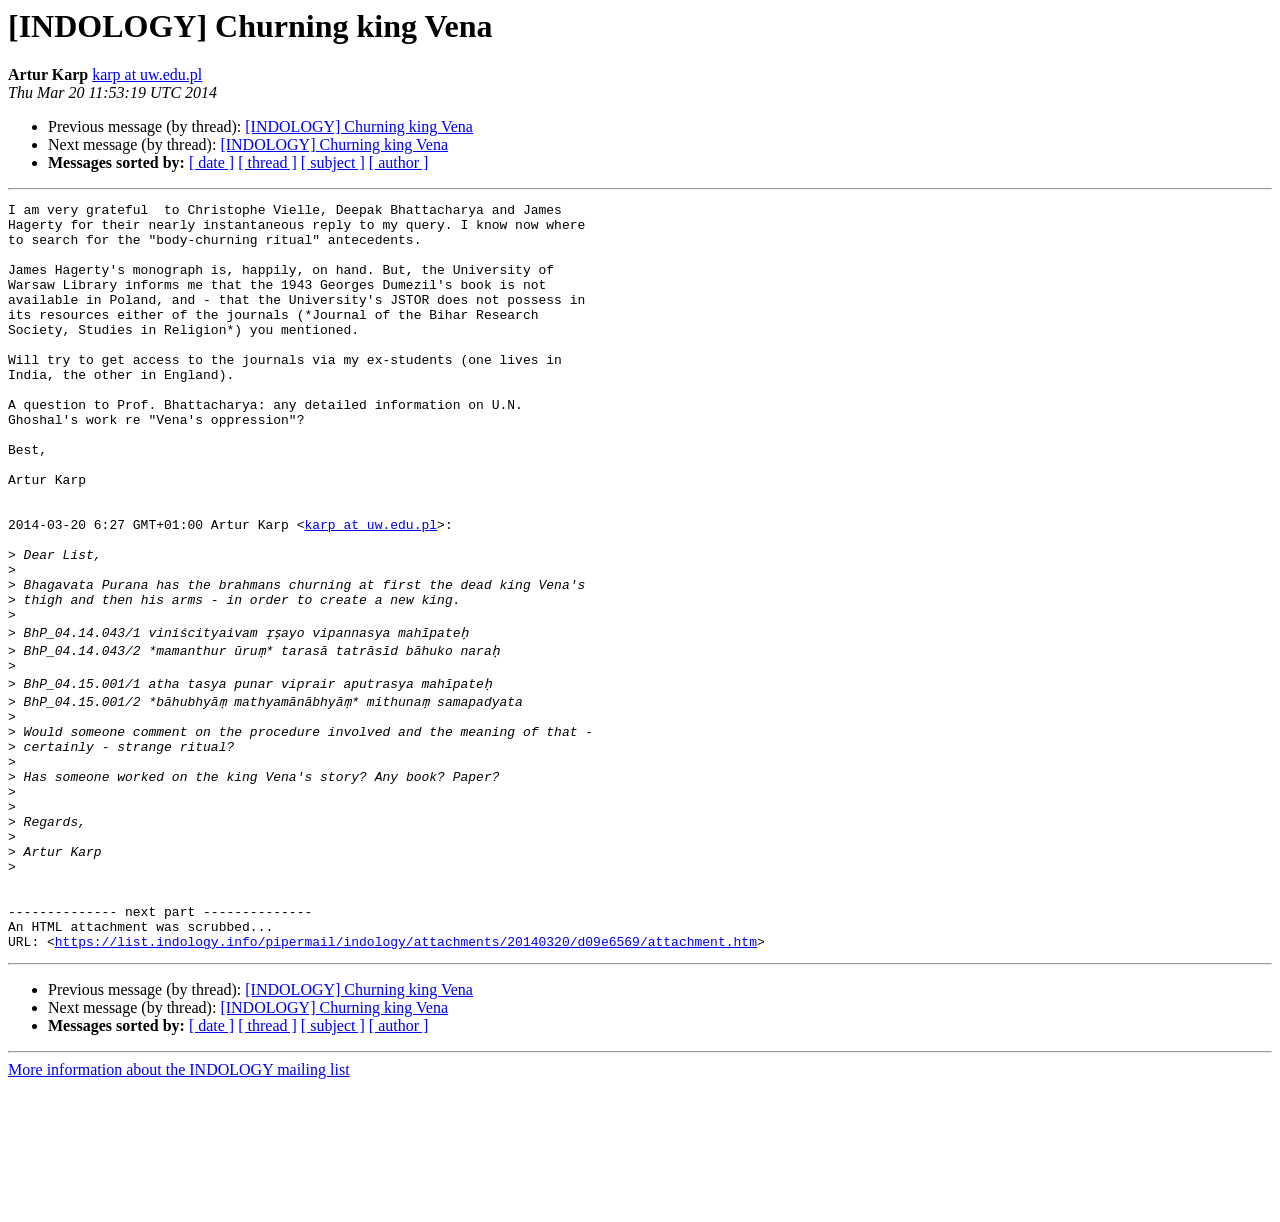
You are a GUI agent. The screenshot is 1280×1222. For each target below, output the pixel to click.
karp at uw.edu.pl (147, 74)
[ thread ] (267, 162)
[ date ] (211, 162)
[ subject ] (333, 162)
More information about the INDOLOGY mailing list (179, 1204)
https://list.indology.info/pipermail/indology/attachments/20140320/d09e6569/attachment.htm (406, 1076)
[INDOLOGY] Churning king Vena (359, 126)
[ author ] (399, 162)
